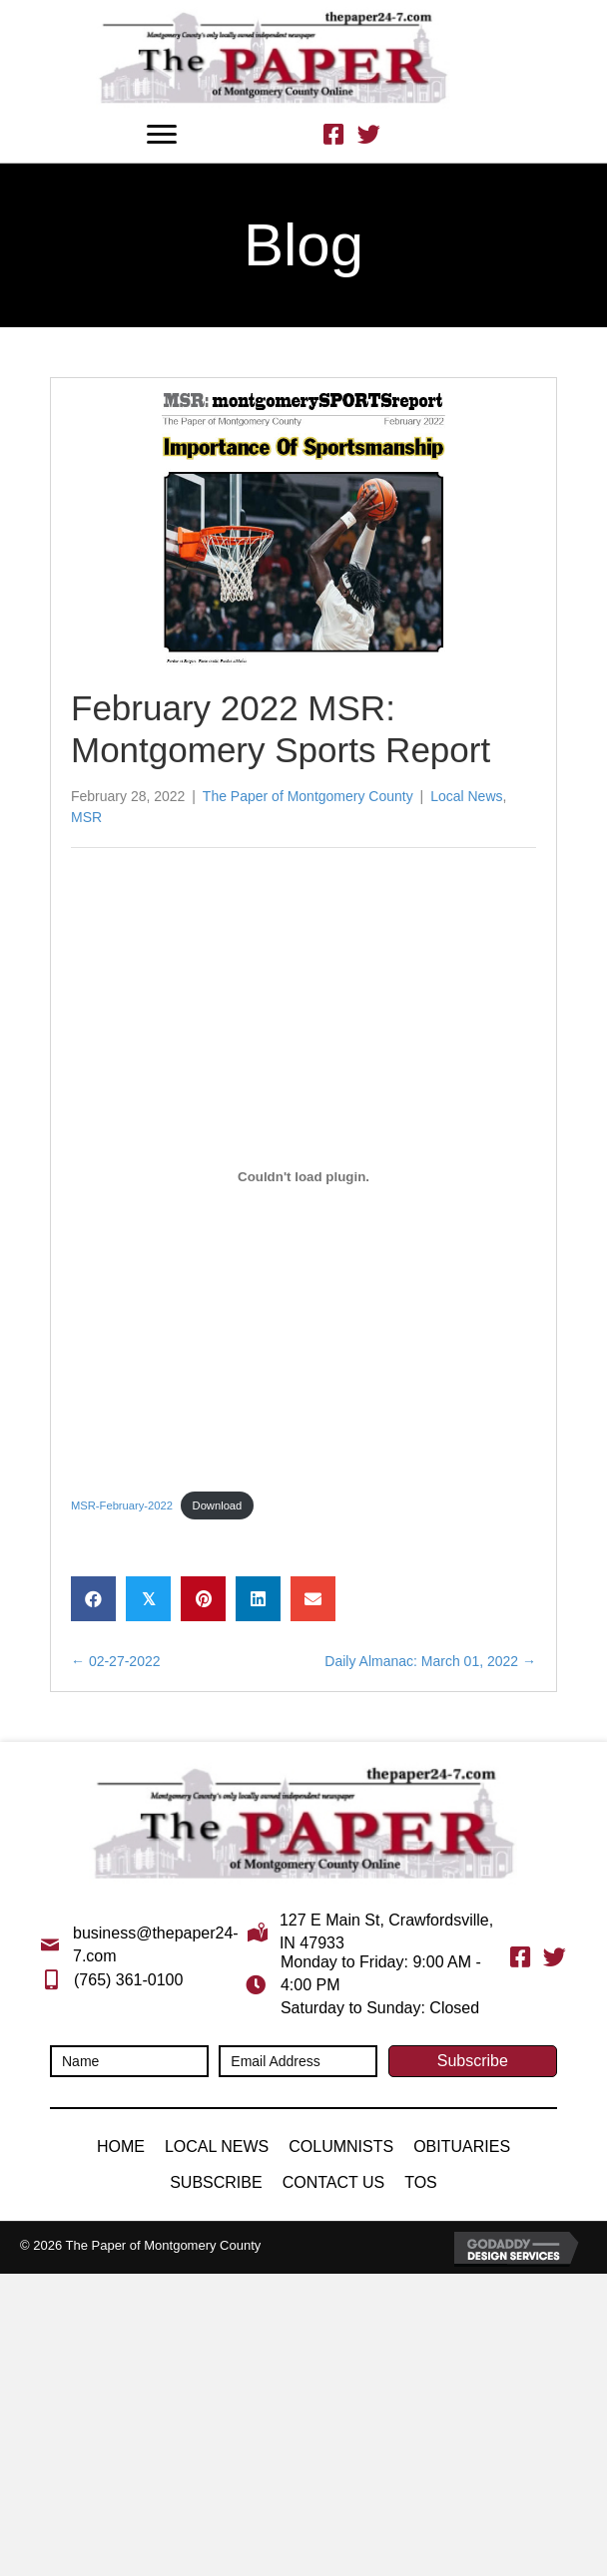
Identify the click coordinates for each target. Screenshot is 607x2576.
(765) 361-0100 (128, 1979)
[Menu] (162, 135)
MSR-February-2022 (122, 1505)
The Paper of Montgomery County (308, 796)
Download (218, 1505)
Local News (466, 796)
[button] (472, 2061)
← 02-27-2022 (116, 1661)
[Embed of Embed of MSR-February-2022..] (303, 1177)
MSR (86, 817)
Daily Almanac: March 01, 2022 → (430, 1661)
